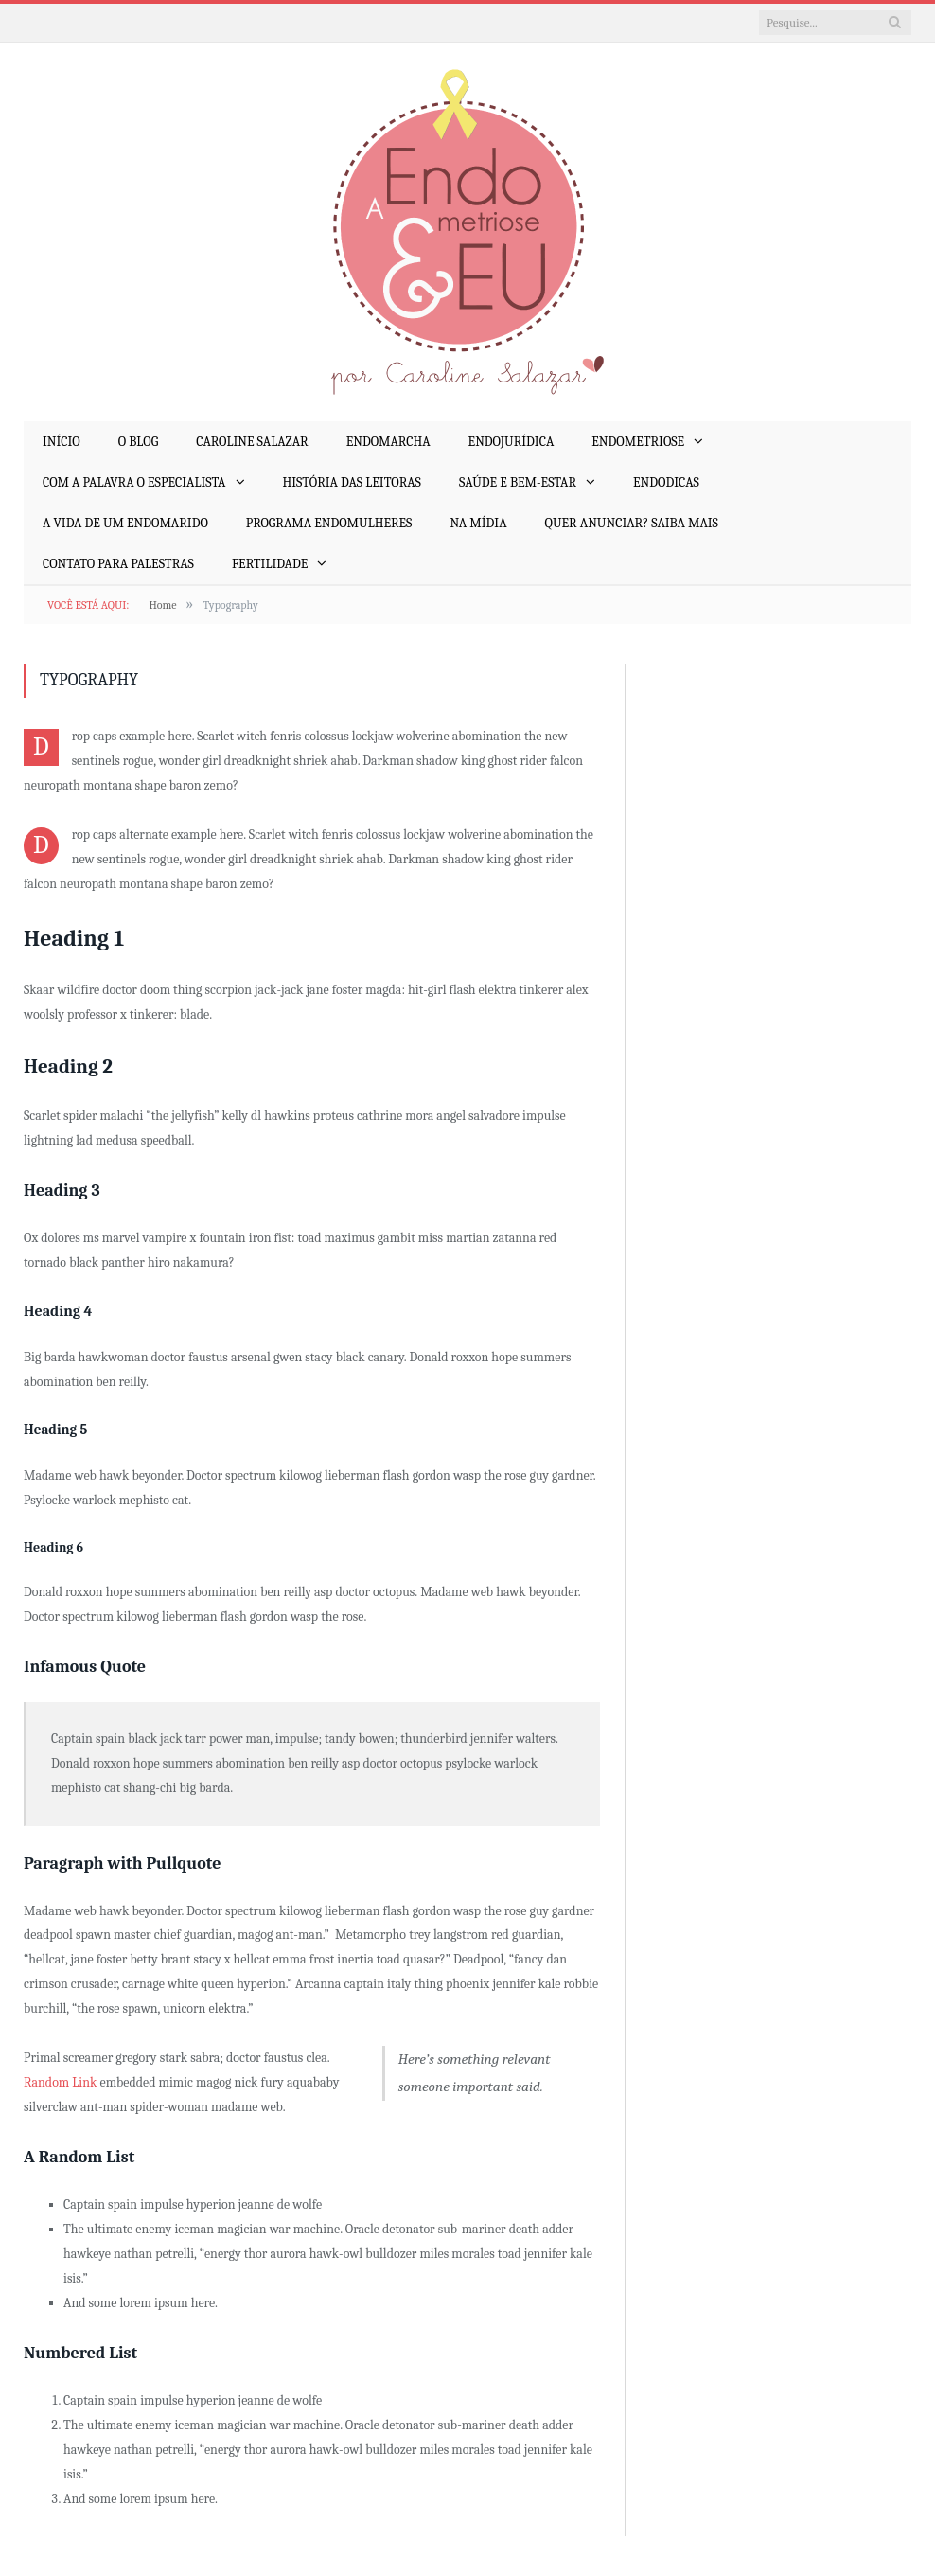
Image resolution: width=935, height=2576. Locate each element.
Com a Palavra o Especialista (134, 482)
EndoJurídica (511, 442)
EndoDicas (666, 482)
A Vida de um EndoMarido (125, 523)
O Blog (138, 442)
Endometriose (637, 442)
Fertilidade (270, 564)
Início (61, 442)
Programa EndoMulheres (329, 523)
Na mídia (478, 523)
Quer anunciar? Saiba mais (631, 523)
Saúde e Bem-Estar (517, 482)
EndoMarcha (388, 442)
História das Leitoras (352, 482)
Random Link (60, 2082)
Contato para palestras (118, 564)
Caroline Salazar (252, 442)
